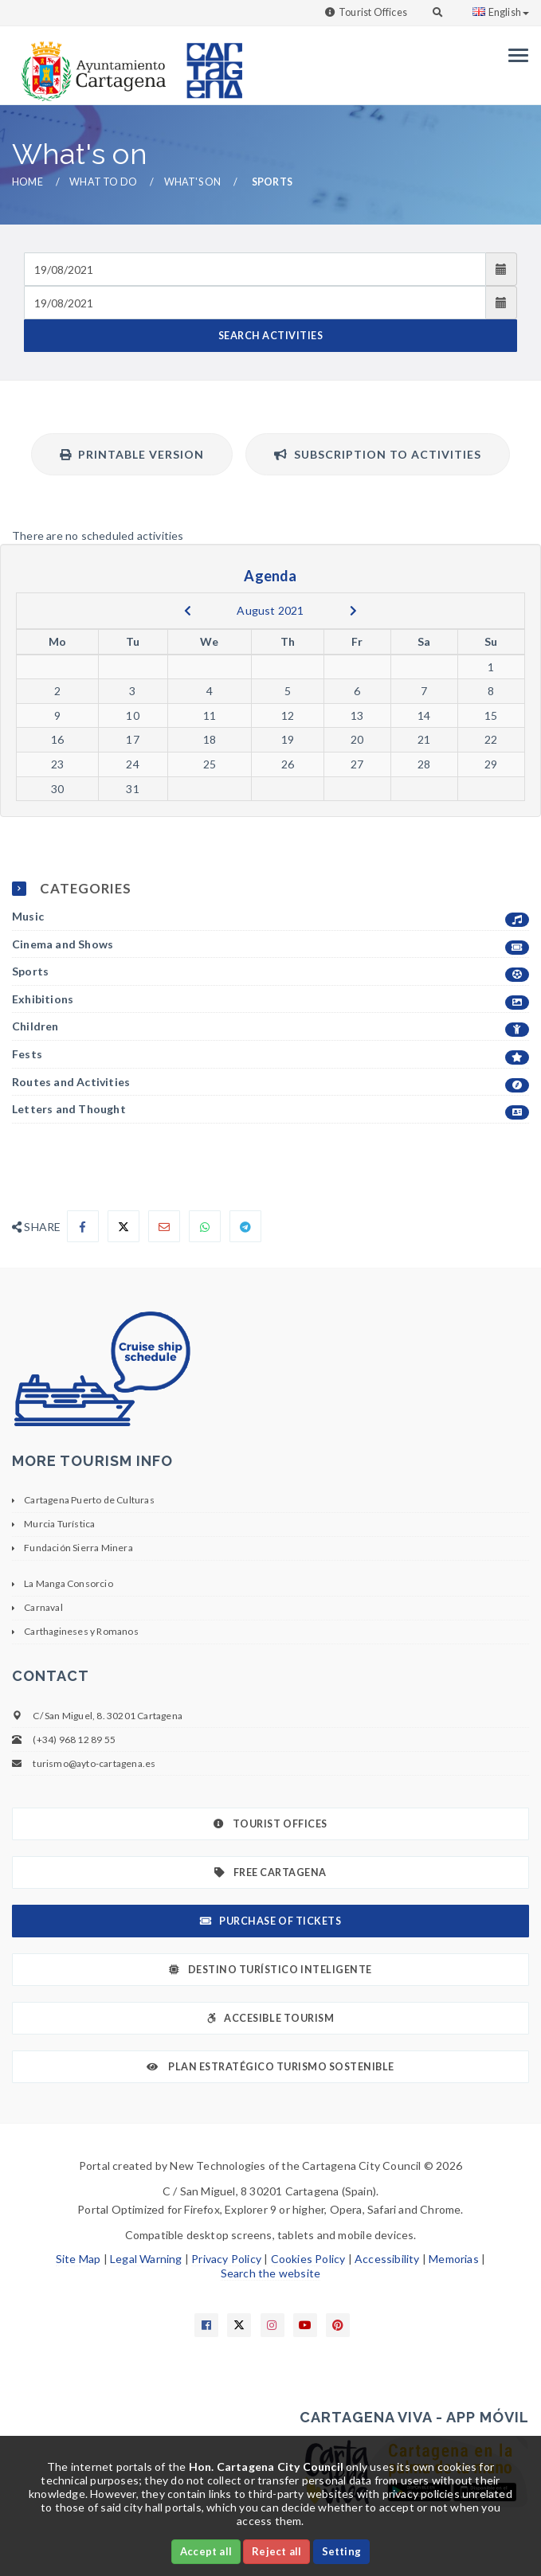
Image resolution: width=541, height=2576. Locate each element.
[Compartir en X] (123, 1226)
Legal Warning (146, 2258)
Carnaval (43, 1607)
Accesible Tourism (270, 2018)
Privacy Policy (226, 2258)
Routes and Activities (270, 1082)
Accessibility (387, 2258)
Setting (341, 2551)
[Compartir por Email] (164, 1226)
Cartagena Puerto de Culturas (89, 1500)
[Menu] (514, 55)
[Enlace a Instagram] (272, 2325)
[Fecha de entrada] (255, 269)
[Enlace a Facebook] (206, 2325)
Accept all (206, 2551)
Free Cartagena (270, 1872)
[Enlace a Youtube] (305, 2325)
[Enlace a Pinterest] (338, 2325)
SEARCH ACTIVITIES (270, 336)
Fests (270, 1054)
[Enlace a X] (239, 2325)
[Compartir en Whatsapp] (205, 1226)
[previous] (188, 610)
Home (27, 182)
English (500, 12)
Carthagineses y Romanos (81, 1631)
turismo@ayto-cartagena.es (94, 1763)
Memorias (454, 2258)
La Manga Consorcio (68, 1583)
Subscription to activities (377, 454)
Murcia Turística (59, 1524)
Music (270, 916)
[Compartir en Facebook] (83, 1226)
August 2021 (270, 610)
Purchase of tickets (270, 1921)
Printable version (132, 454)
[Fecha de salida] (255, 302)
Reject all (276, 2551)
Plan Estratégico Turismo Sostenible (270, 2067)
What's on (192, 182)
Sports (270, 971)
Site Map (78, 2258)
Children (270, 1026)
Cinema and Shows (270, 944)
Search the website (271, 2273)
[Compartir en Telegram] (245, 1226)
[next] (353, 610)
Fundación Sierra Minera (78, 1548)
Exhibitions (270, 999)
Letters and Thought (270, 1109)
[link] (90, 63)
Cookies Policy (308, 2258)
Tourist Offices (373, 12)
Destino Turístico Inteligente (270, 1970)
